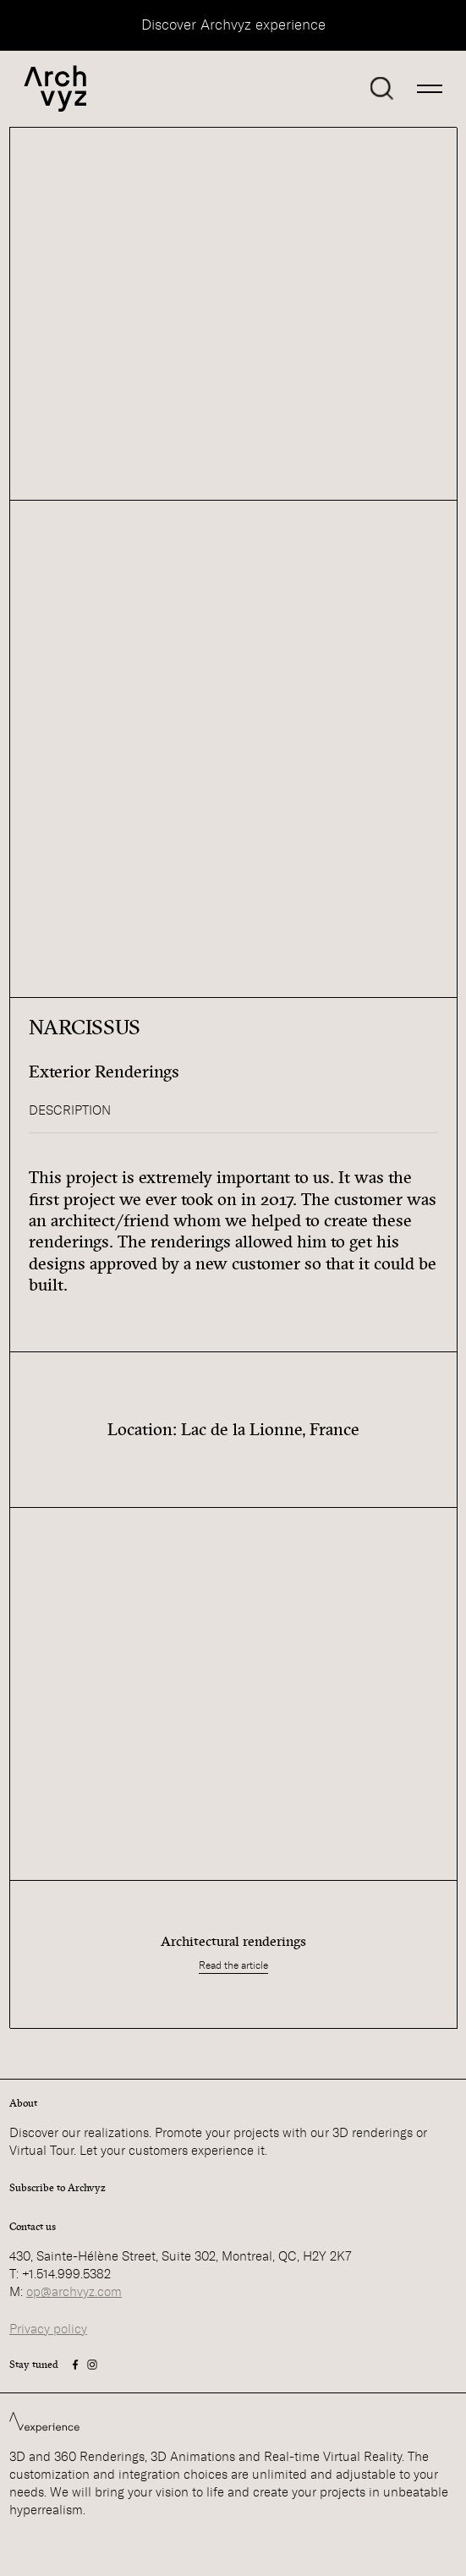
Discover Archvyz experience (233, 25)
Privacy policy (48, 2329)
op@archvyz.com (74, 2291)
